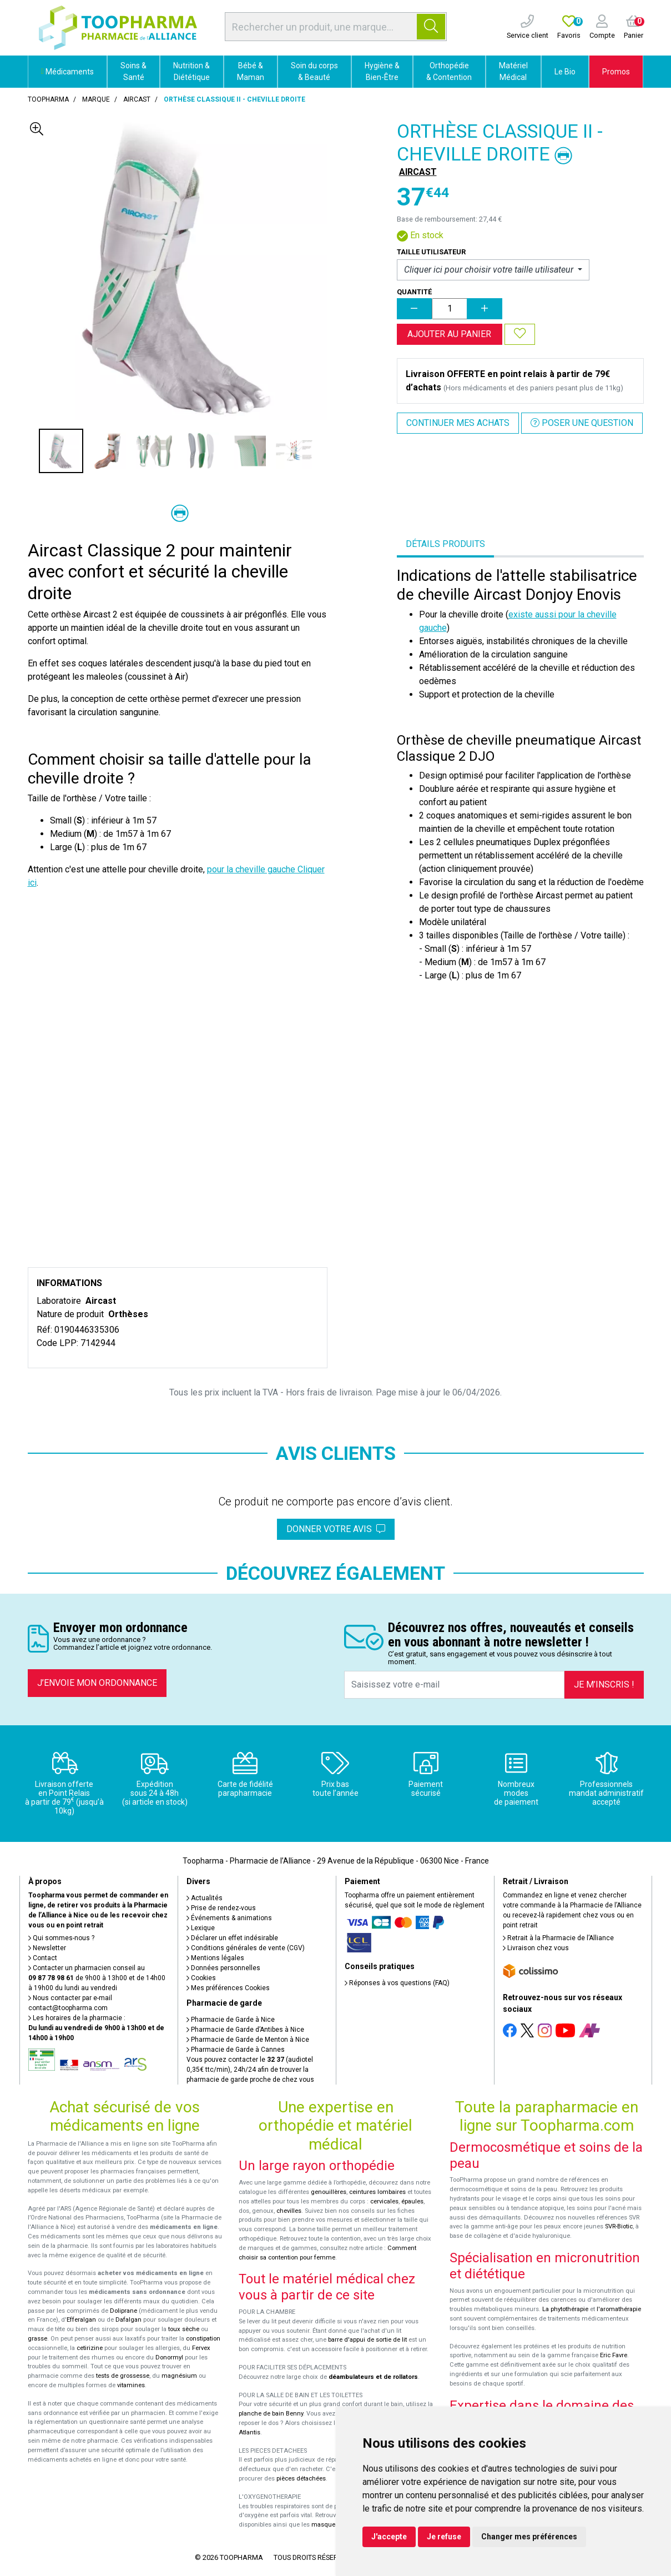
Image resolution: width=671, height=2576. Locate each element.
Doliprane (123, 2310)
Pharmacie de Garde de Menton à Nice (247, 2039)
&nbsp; (177, 982)
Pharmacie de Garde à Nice (230, 2019)
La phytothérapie (565, 2309)
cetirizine (90, 2348)
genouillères (328, 2192)
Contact (42, 1958)
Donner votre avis (335, 1529)
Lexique (200, 1928)
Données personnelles (223, 1968)
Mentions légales (215, 1958)
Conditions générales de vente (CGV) (245, 1948)
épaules (412, 2201)
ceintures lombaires (377, 2192)
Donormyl (169, 2357)
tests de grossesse (122, 2375)
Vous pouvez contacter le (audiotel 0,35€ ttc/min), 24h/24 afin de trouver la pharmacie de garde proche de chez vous (250, 2069)
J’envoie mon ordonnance (97, 1683)
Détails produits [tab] (445, 544)
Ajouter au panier (449, 334)
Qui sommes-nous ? (61, 1938)
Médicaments (67, 71)
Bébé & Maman (250, 71)
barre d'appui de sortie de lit (367, 2339)
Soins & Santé (133, 71)
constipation (203, 2338)
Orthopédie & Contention (449, 71)
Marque (96, 99)
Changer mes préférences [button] (529, 2536)
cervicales (384, 2201)
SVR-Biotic (619, 2226)
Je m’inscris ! (604, 1684)
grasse (37, 2338)
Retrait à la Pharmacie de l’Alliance (558, 1938)
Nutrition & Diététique (191, 71)
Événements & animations (229, 1918)
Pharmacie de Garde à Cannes (235, 2049)
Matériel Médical (513, 71)
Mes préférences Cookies (228, 1988)
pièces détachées (301, 2478)
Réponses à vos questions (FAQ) (397, 1983)
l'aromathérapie (619, 2309)
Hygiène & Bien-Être (382, 71)
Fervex (201, 2348)
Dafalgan (128, 2319)
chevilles (288, 2211)
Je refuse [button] (444, 2536)
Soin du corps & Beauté (314, 71)
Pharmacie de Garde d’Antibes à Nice (245, 2029)
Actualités (204, 1898)
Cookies (201, 1978)
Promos (616, 71)
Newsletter (47, 1948)
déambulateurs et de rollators (373, 2377)
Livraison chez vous (536, 1948)
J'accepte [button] (389, 2536)
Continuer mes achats (457, 423)
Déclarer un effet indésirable (232, 1938)
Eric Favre (613, 2355)
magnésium (179, 2375)
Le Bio (565, 71)
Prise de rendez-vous (221, 1908)
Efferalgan (81, 2319)
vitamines (131, 2385)
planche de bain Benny (271, 2413)
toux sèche (183, 2329)
